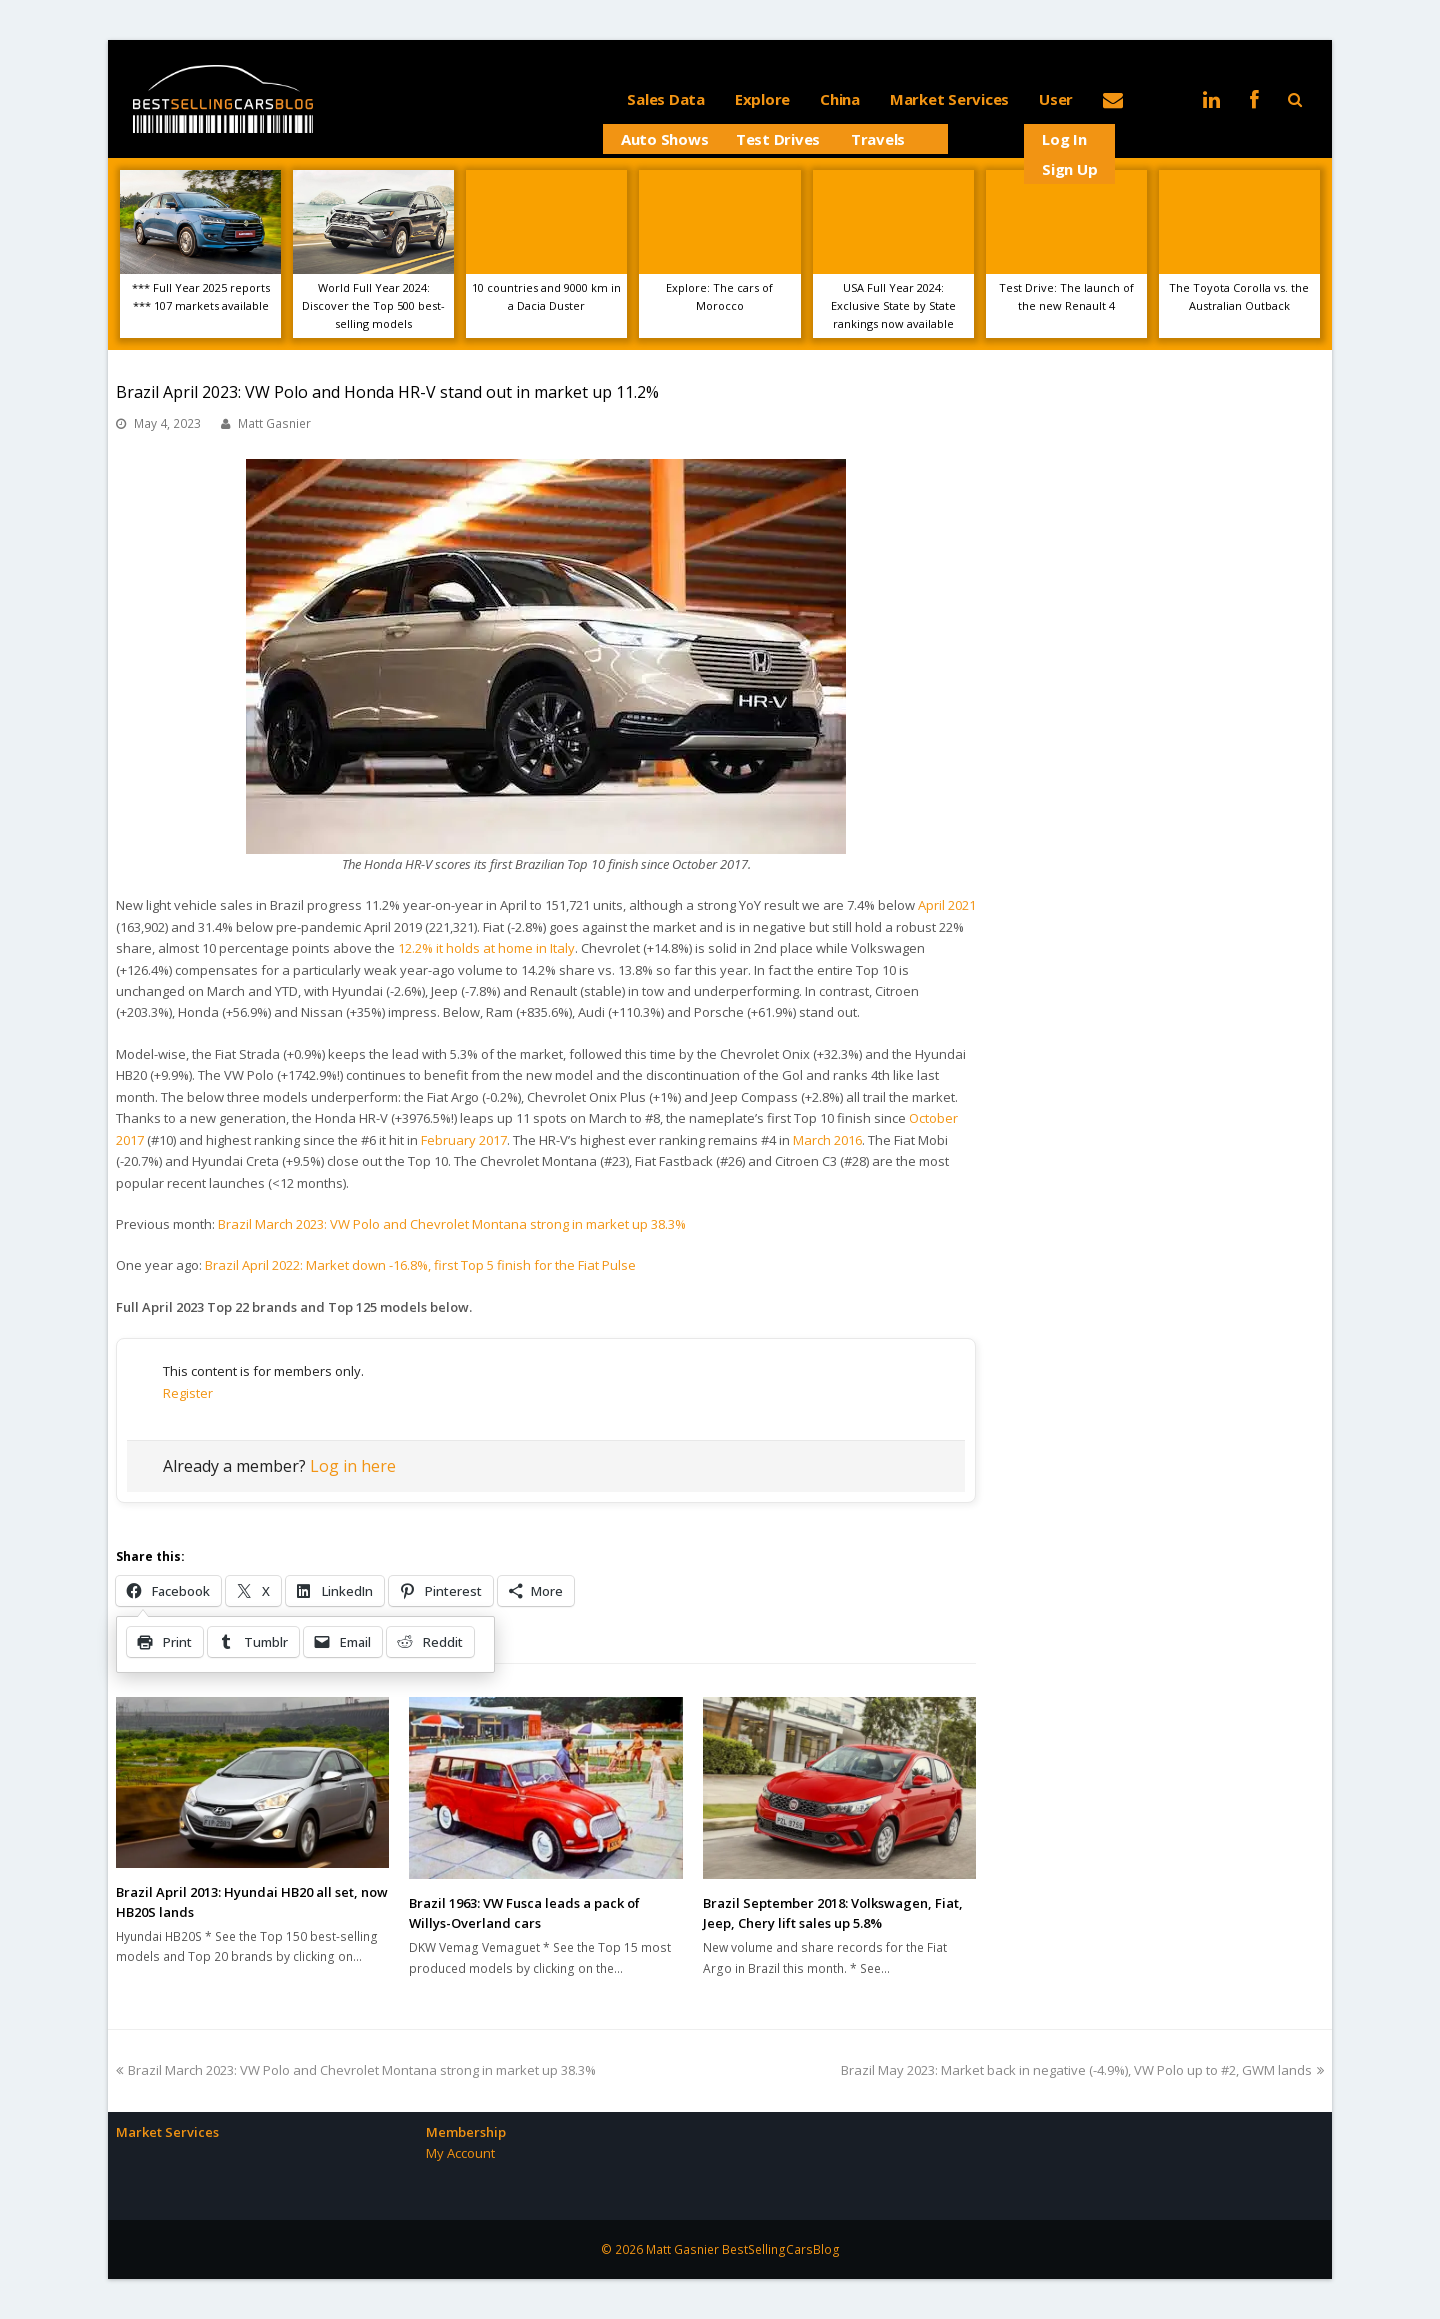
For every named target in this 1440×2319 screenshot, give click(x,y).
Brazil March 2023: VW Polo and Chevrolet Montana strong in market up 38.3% (452, 1224)
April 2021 (947, 905)
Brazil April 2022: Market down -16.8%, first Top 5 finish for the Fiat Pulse (420, 1265)
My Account (460, 2153)
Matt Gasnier (274, 423)
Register (188, 1393)
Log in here (353, 1466)
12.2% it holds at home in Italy (486, 948)
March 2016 (827, 1140)
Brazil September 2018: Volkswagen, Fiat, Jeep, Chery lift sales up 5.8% (833, 1913)
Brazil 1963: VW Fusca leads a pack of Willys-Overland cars (524, 1913)
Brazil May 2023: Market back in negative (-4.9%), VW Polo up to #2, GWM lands (1082, 2070)
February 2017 (464, 1140)
